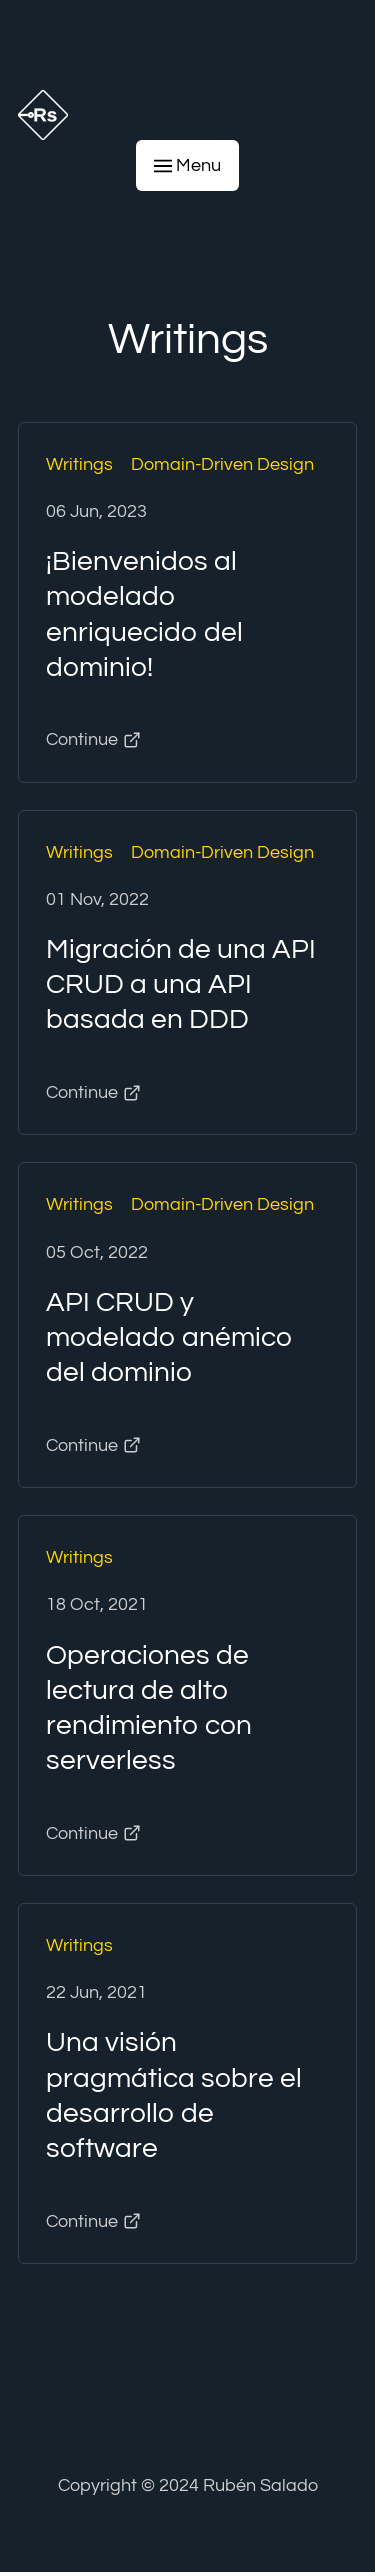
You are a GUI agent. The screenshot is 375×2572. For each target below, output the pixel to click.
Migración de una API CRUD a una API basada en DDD (181, 984)
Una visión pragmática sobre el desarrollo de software (174, 2095)
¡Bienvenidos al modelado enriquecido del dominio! (144, 614)
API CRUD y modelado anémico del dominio (169, 1337)
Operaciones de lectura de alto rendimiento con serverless (149, 1708)
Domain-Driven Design (222, 464)
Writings (79, 464)
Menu (188, 165)
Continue (93, 739)
